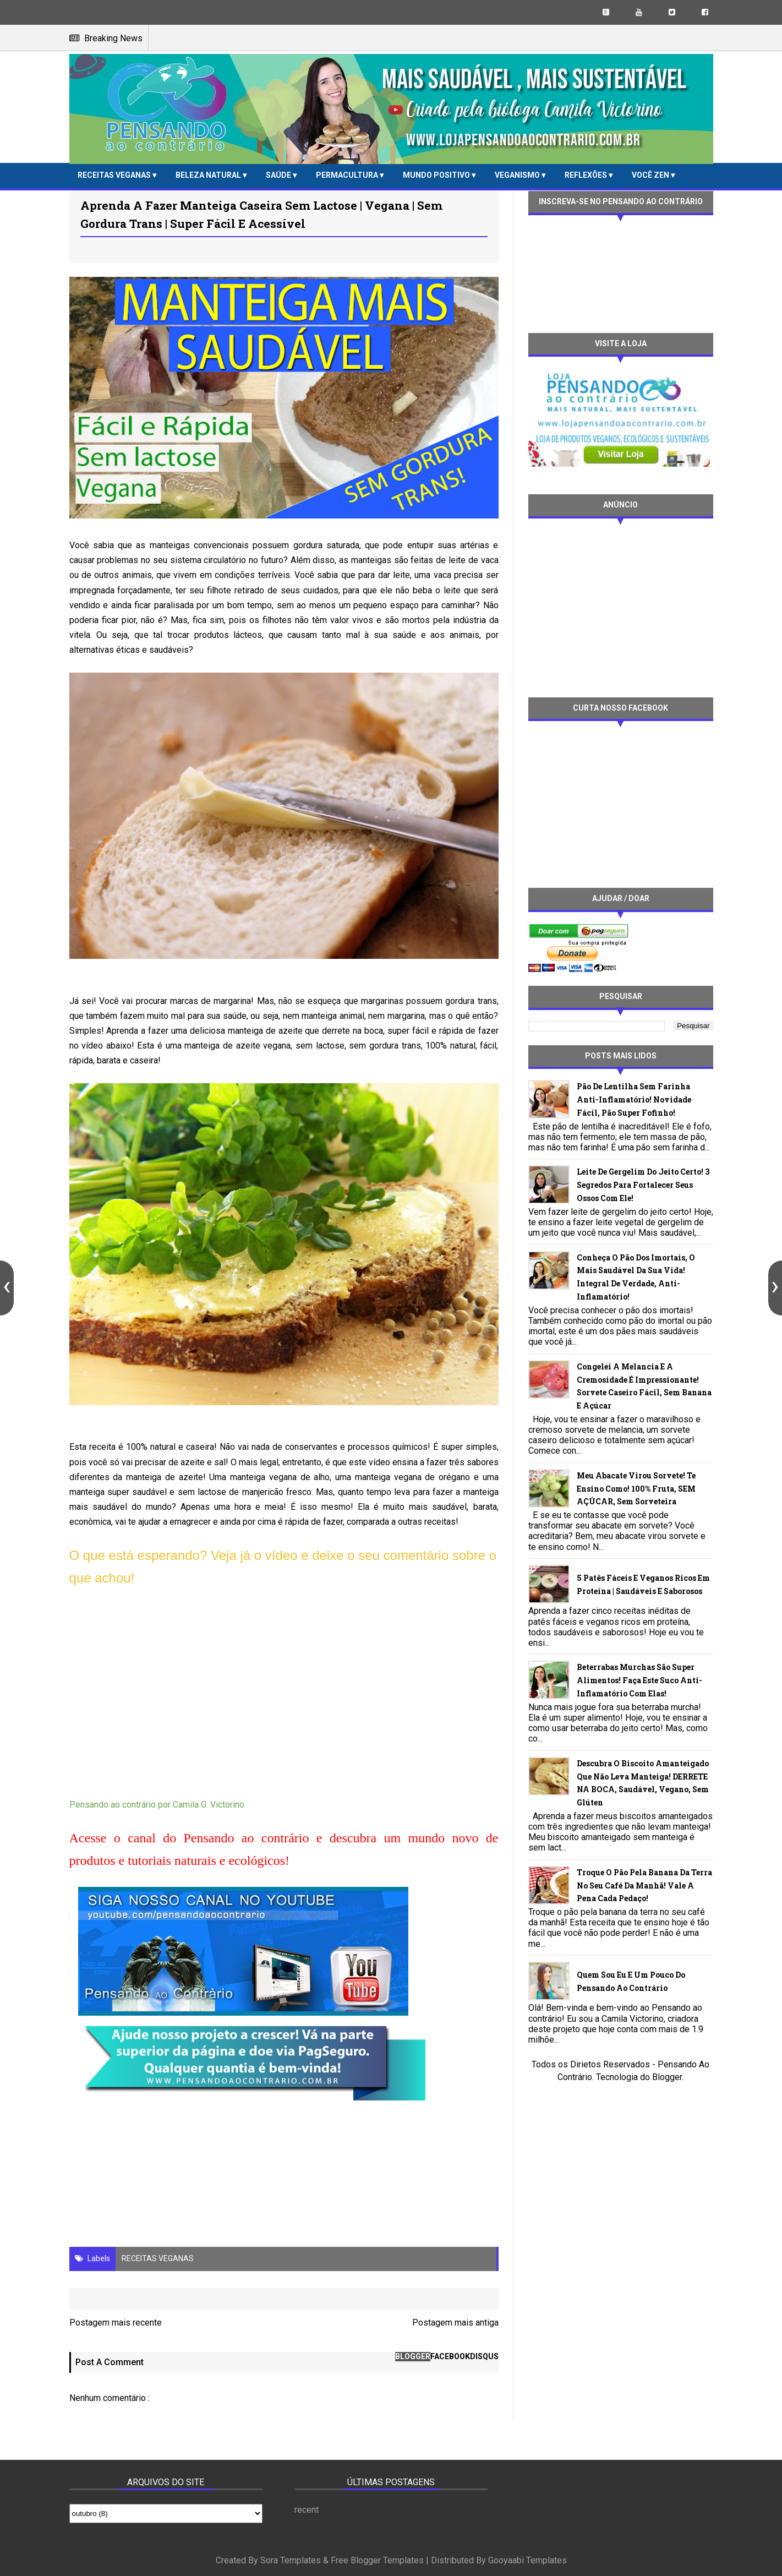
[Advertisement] (620, 607)
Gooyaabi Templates (527, 2560)
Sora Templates (290, 2560)
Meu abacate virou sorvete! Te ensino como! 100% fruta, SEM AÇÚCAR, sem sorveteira (636, 1488)
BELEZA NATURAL (209, 175)
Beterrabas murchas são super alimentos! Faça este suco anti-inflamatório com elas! (639, 1680)
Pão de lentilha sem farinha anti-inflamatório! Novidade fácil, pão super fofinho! (634, 1099)
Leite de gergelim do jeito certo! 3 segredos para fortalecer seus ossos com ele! (643, 1184)
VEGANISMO (518, 175)
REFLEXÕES (587, 175)
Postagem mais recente (115, 2322)
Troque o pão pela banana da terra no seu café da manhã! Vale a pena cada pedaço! (644, 1885)
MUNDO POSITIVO (437, 175)
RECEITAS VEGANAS (115, 175)
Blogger (667, 2077)
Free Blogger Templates (377, 2560)
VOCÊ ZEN (651, 175)
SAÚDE (279, 175)
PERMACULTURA (348, 175)
